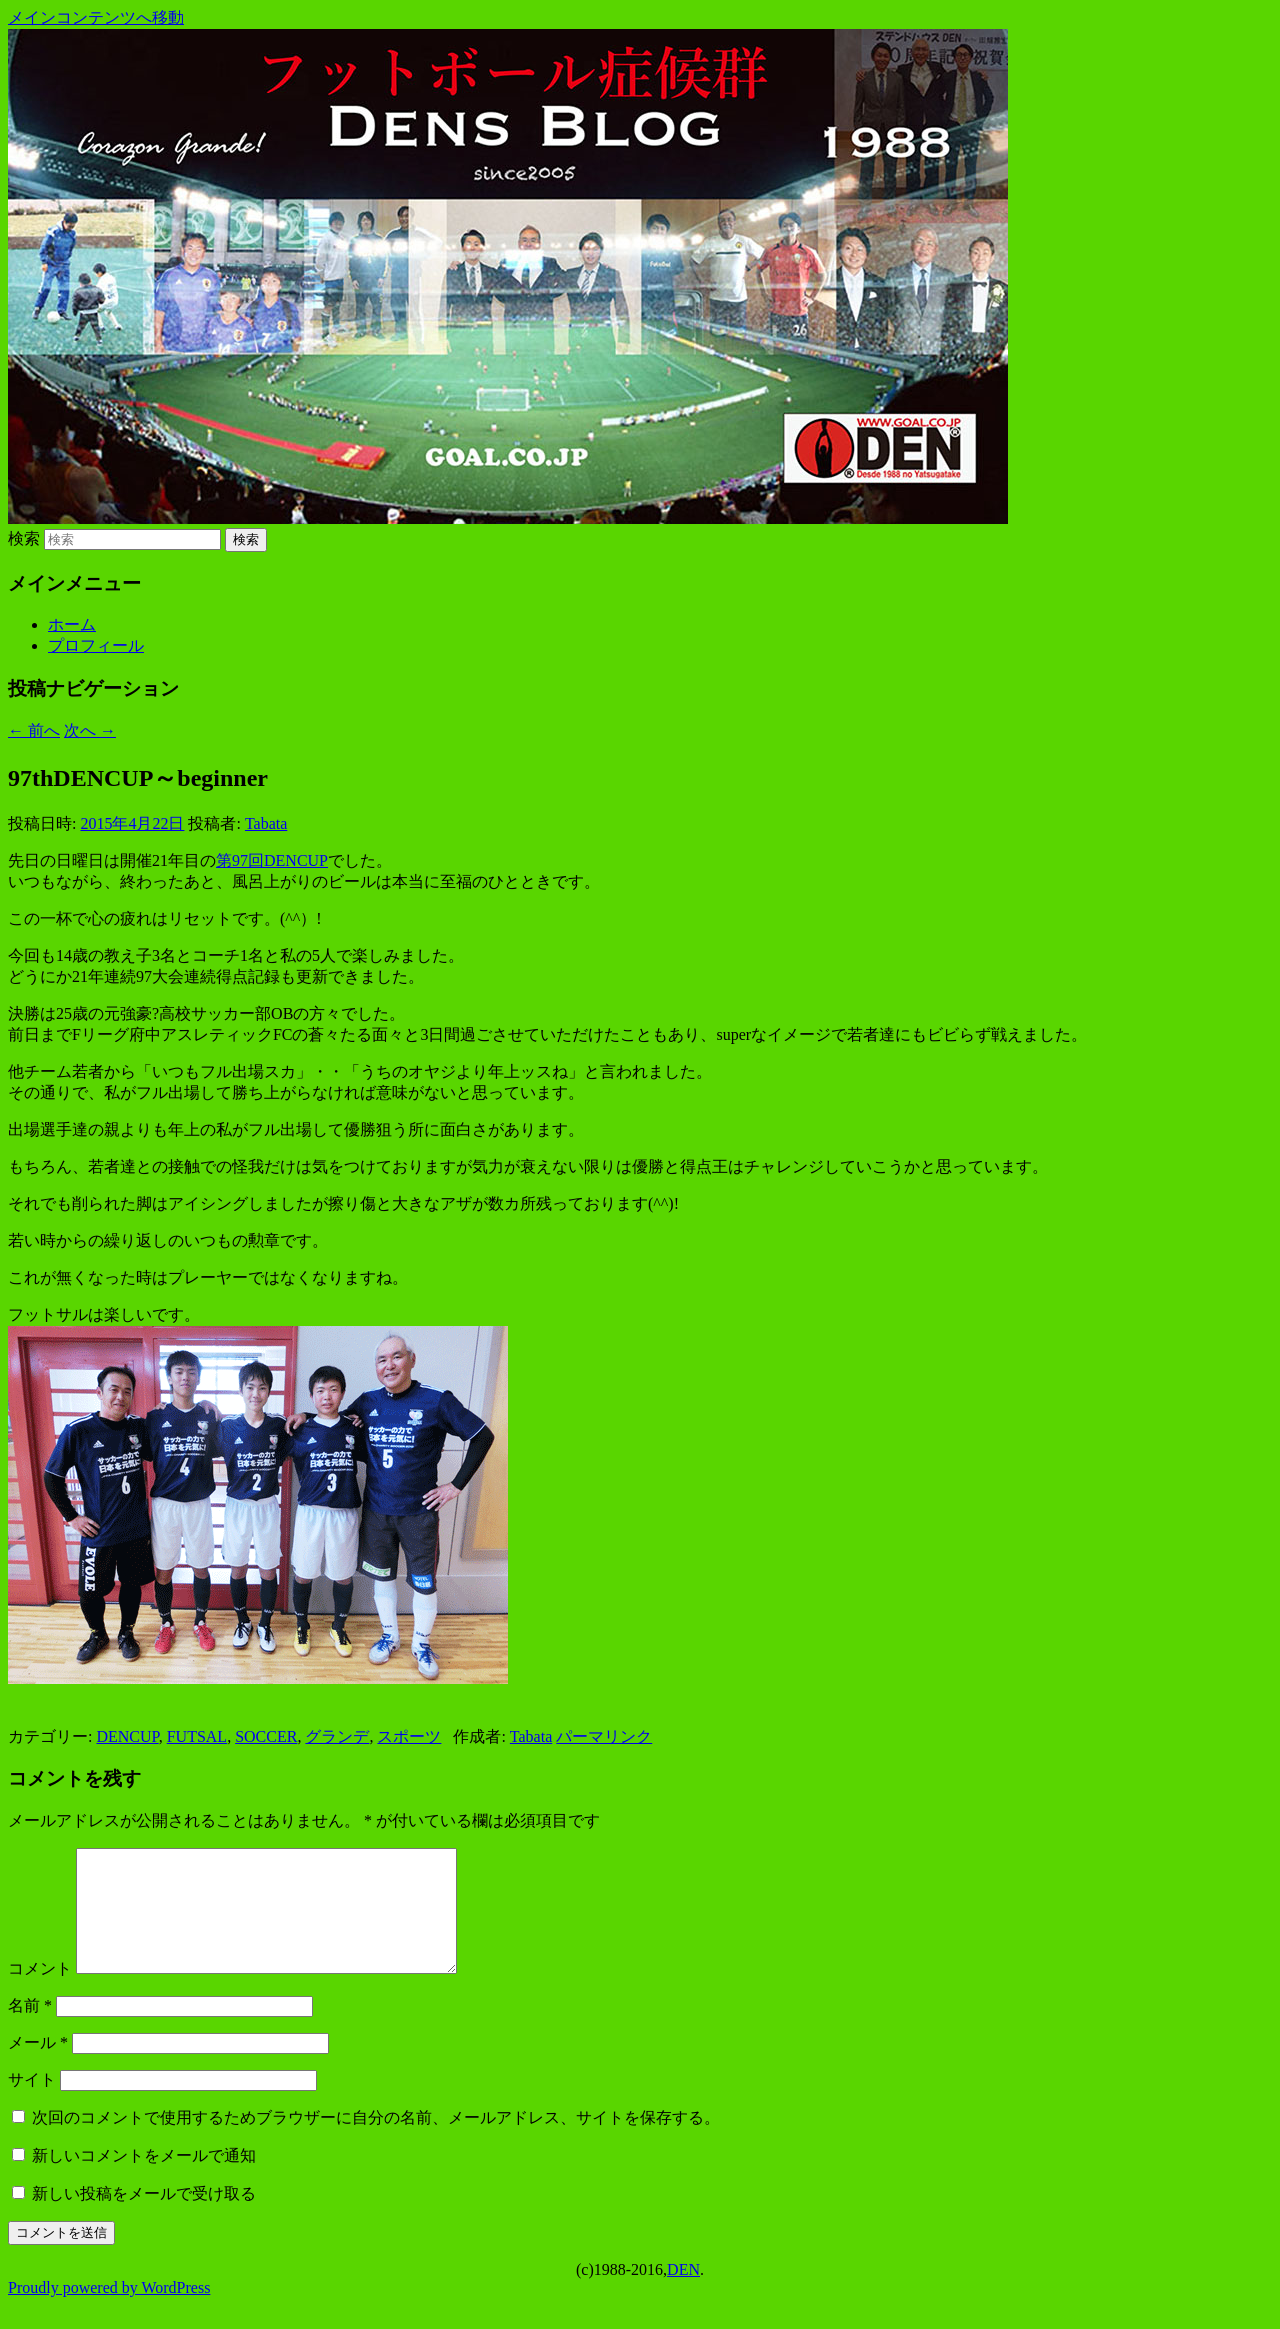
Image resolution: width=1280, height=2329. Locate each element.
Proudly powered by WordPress (109, 2311)
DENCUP (127, 1736)
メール (38, 2066)
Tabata (266, 823)
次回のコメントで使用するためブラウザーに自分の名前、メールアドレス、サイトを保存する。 (376, 2141)
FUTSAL (197, 1736)
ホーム (72, 624)
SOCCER (266, 1736)
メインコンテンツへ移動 (96, 17)
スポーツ (409, 1736)
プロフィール (96, 645)
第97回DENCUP (272, 860)
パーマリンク (604, 1736)
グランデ (337, 1736)
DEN (683, 2293)
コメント (40, 1992)
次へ (90, 730)
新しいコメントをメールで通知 (144, 2179)
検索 (24, 538)
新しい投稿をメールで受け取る (144, 2217)
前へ (34, 730)
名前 (30, 2029)
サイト (32, 2103)
